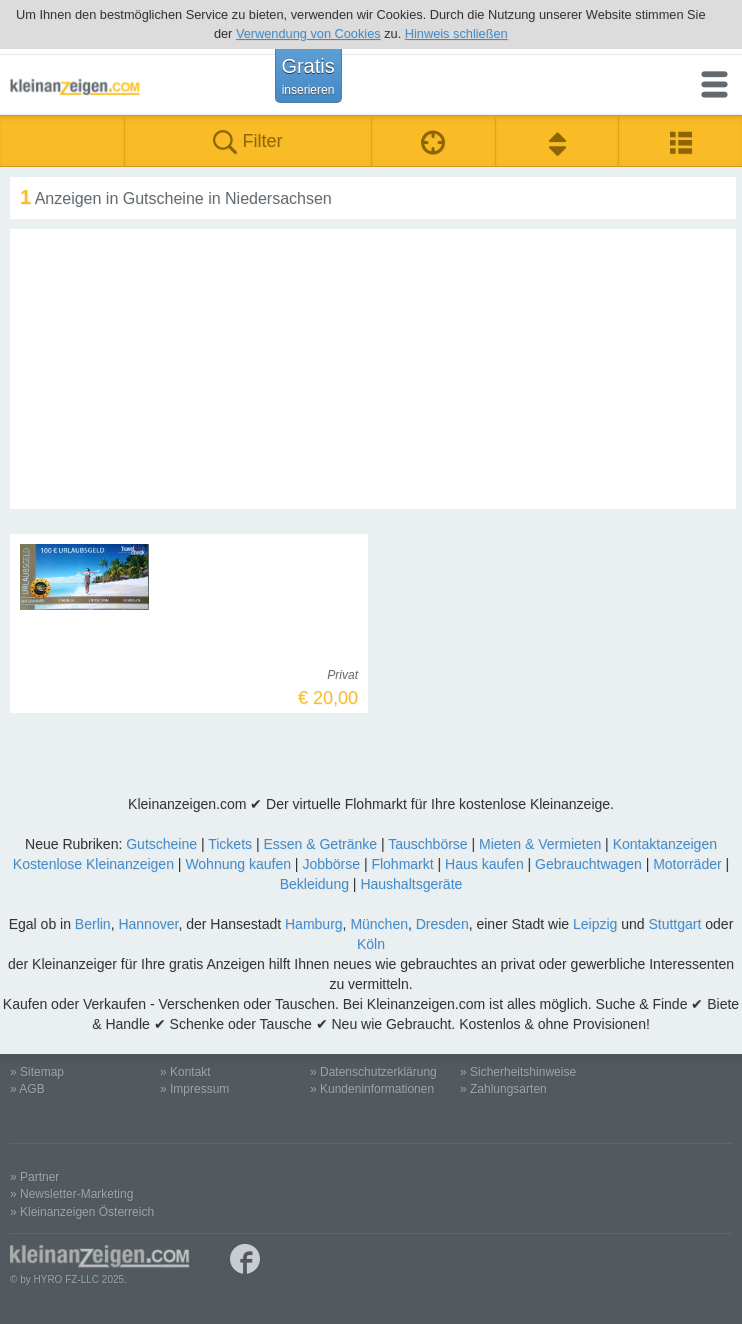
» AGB (27, 1089)
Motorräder (687, 864)
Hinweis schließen (456, 33)
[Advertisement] (373, 369)
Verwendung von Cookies (308, 33)
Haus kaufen (484, 864)
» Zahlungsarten (503, 1089)
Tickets (230, 844)
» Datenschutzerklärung (373, 1072)
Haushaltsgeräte (411, 884)
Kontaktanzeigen (665, 844)
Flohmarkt (402, 864)
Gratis (307, 76)
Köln (371, 944)
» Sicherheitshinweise (518, 1072)
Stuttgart (674, 924)
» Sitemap (37, 1072)
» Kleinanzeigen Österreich (82, 1212)
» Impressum (194, 1089)
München (379, 924)
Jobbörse (331, 864)
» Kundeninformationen (372, 1089)
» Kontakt (185, 1072)
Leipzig (595, 924)
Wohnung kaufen (238, 864)
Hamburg (314, 924)
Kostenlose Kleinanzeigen (93, 864)
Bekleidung (314, 884)
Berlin (93, 924)
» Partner (34, 1177)
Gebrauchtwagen (588, 864)
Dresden (442, 924)
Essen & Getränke (320, 844)
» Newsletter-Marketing (71, 1194)
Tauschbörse (427, 844)
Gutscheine (161, 844)
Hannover (148, 924)
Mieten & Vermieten (540, 844)
